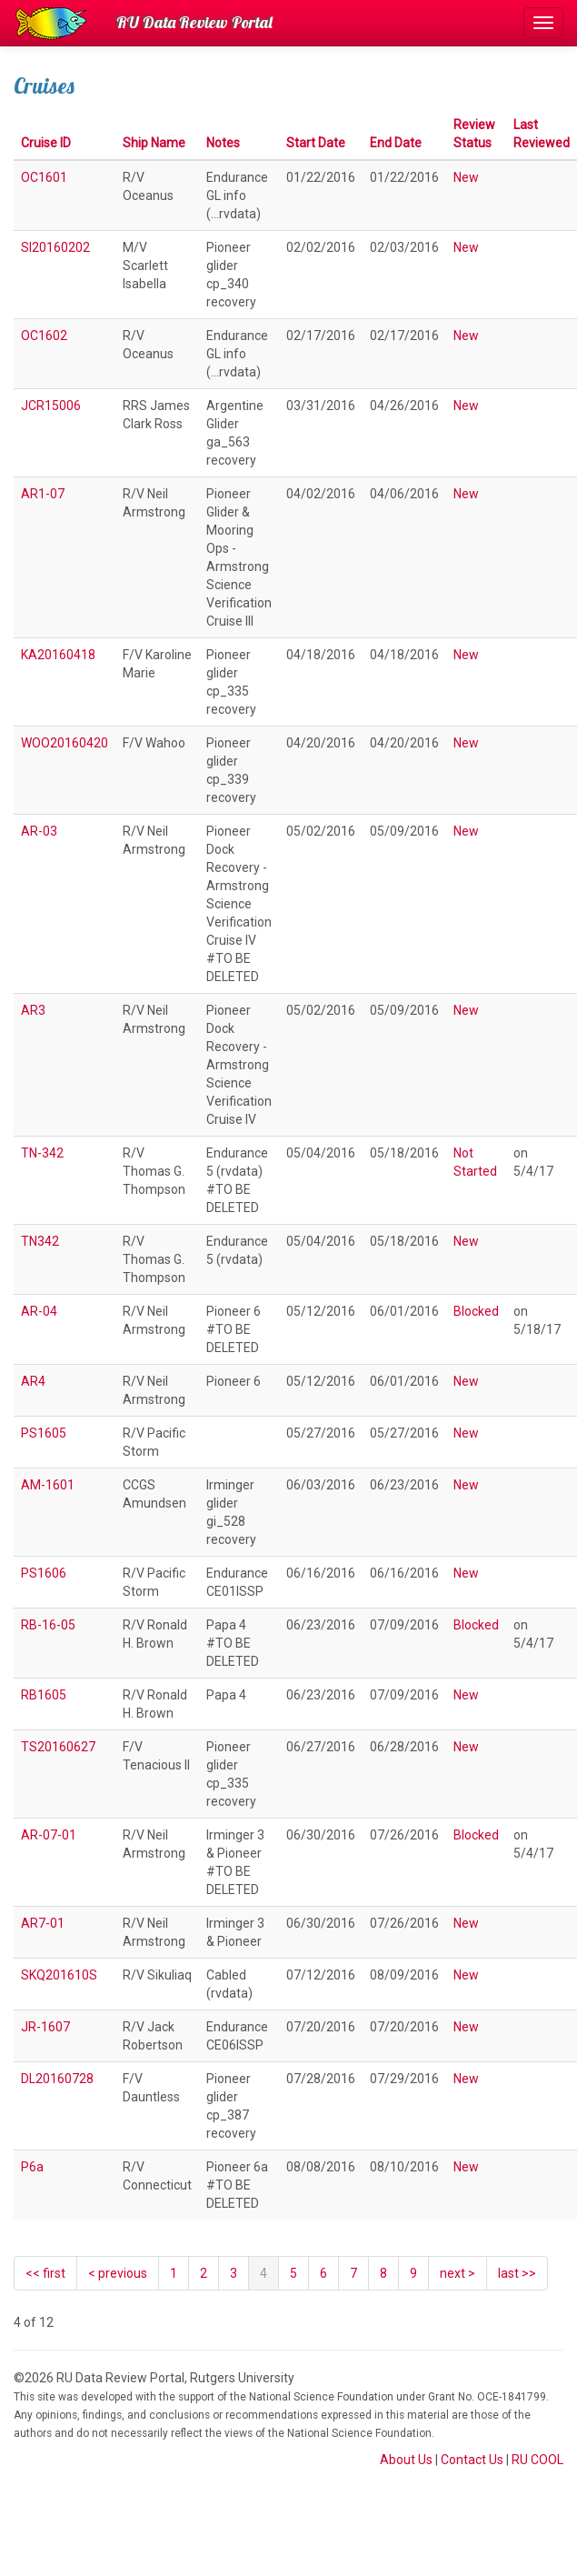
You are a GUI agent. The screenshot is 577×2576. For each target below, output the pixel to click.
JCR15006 (51, 405)
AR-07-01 (48, 1835)
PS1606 (43, 1573)
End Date (396, 142)
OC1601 (44, 177)
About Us (406, 2459)
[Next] (457, 2273)
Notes (223, 142)
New (466, 177)
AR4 (33, 1381)
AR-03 (39, 831)
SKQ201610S (59, 1975)
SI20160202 (55, 247)
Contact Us (472, 2459)
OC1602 (44, 335)
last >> (517, 2273)
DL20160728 (57, 2078)
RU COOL (537, 2459)
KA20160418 (58, 654)
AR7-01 (43, 1923)
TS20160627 (58, 1746)
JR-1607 (45, 2027)
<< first (45, 2273)
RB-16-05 (48, 1625)
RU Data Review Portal (194, 22)
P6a (32, 2167)
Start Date (315, 142)
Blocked (476, 1311)
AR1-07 (43, 493)
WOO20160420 (64, 743)
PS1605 (43, 1433)
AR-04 (39, 1311)
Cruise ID (46, 142)
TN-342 (42, 1153)
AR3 (33, 1010)
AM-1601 (48, 1485)
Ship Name (154, 142)
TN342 (40, 1241)
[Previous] (117, 2273)
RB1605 (43, 1695)
